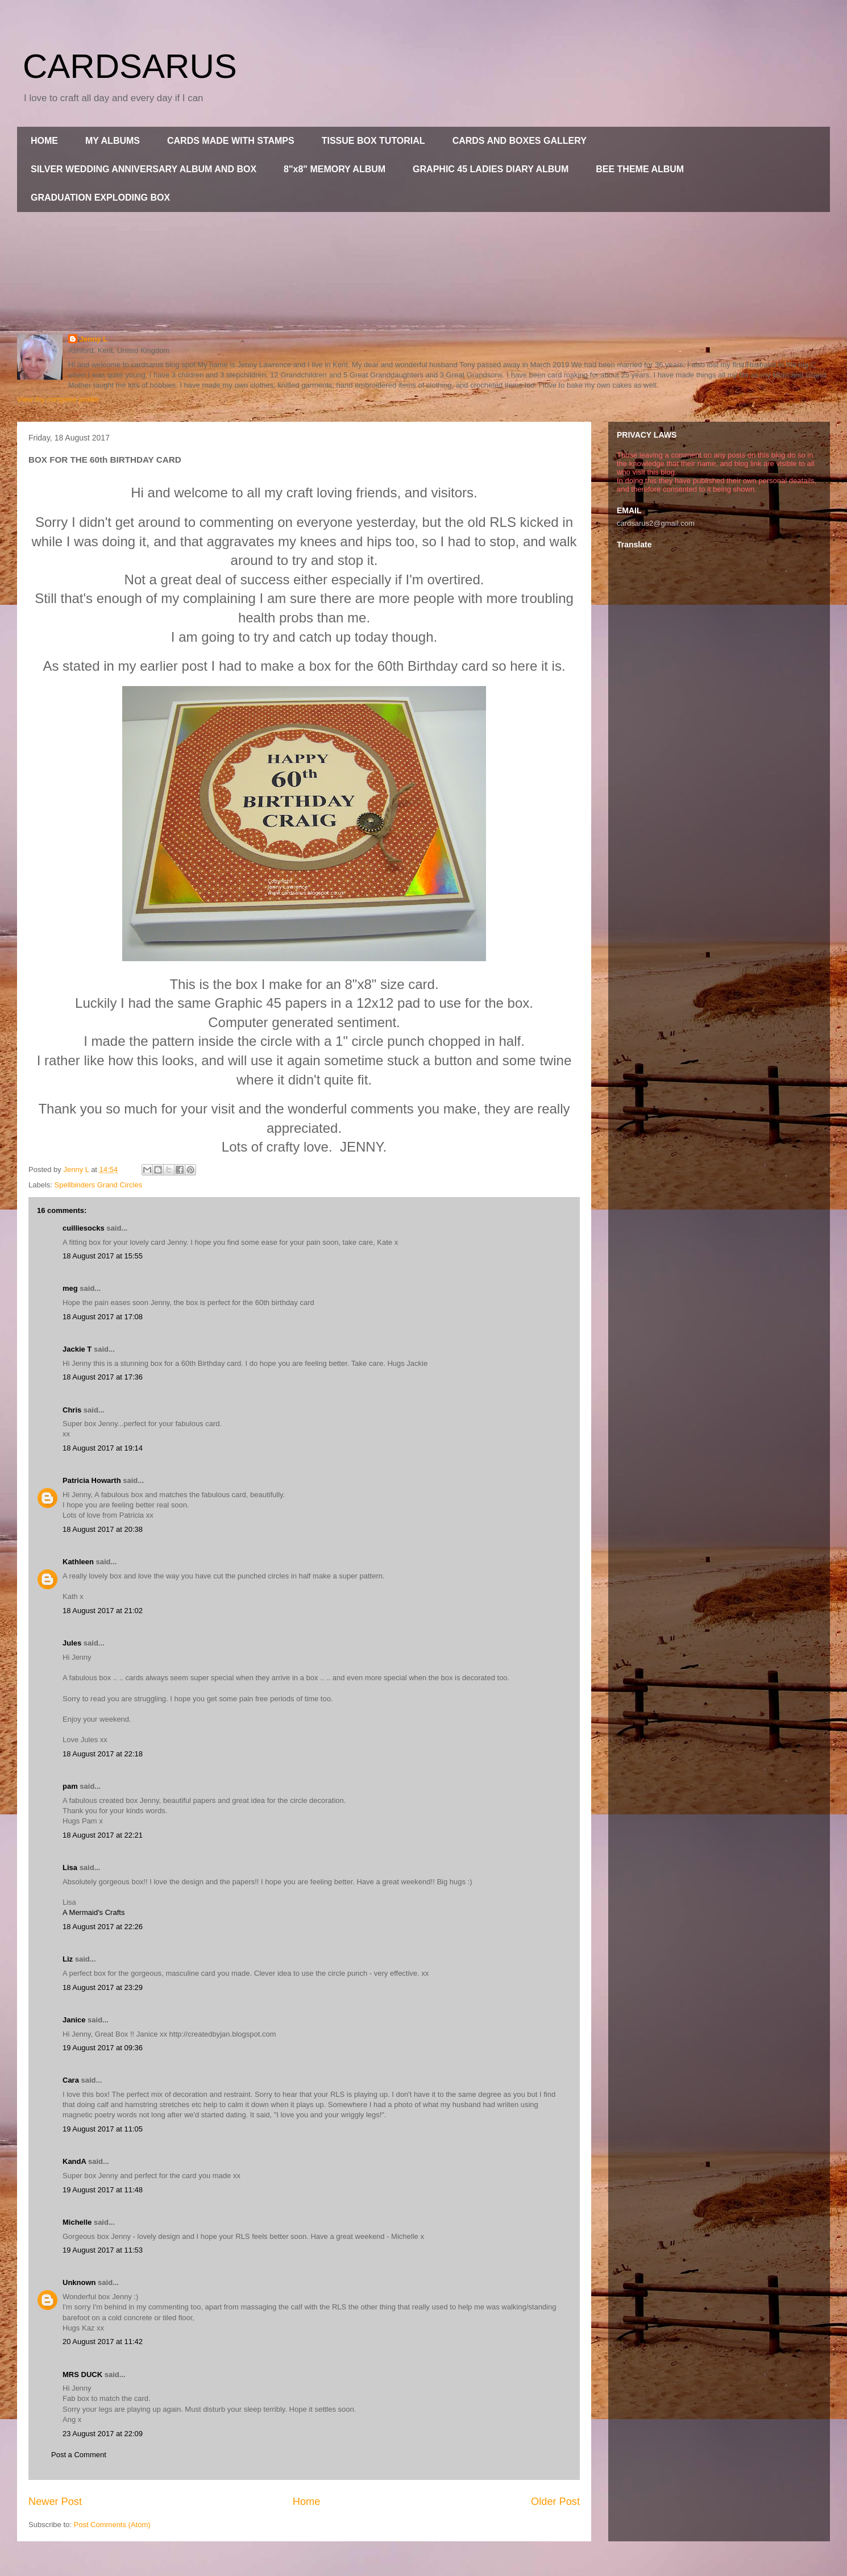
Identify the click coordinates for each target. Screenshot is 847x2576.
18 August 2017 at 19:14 (103, 1448)
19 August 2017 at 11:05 (103, 2129)
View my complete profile (58, 399)
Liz (68, 1959)
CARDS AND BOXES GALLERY (519, 141)
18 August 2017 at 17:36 (103, 1377)
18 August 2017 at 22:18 (103, 1754)
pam (70, 1786)
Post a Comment (78, 2454)
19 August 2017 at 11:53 (103, 2250)
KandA (74, 2161)
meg (70, 1288)
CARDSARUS (130, 66)
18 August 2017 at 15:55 (103, 1256)
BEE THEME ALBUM (640, 169)
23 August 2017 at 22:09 (103, 2433)
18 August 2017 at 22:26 (103, 1926)
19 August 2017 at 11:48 (103, 2190)
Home (307, 2501)
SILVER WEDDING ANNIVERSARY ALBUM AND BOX (143, 169)
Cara (71, 2080)
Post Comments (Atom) (112, 2524)
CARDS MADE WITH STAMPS (230, 141)
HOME (44, 141)
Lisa (70, 1867)
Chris (72, 1410)
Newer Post (55, 2501)
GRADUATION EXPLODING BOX (100, 197)
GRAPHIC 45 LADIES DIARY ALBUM (490, 169)
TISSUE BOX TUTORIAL (373, 141)
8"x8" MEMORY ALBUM (334, 169)
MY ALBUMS (112, 141)
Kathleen (78, 1561)
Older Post (555, 2501)
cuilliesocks (84, 1228)
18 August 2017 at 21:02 (103, 1610)
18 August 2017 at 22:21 (103, 1835)
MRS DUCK (82, 2374)
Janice (74, 2020)
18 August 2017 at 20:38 (103, 1529)
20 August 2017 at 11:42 (103, 2341)
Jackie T (77, 1349)
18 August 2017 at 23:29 (103, 1987)
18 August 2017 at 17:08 (103, 1316)
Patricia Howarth (92, 1480)
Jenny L (93, 339)
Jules (72, 1643)
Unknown (79, 2282)
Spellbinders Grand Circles (99, 1185)
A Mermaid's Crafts (93, 1912)
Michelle (77, 2222)
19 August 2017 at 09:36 (103, 2047)
